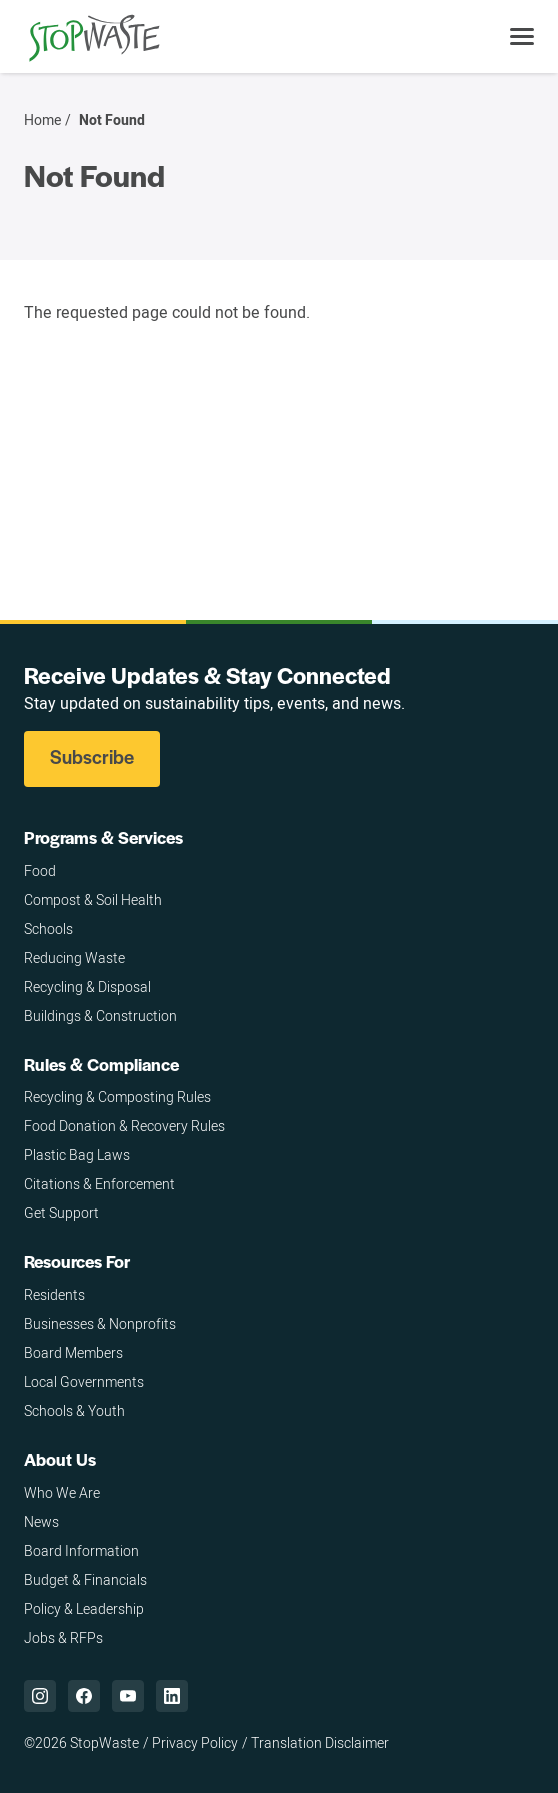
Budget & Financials (85, 1579)
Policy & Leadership (84, 1608)
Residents (54, 1294)
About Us (60, 1459)
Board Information (81, 1550)
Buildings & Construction (100, 1015)
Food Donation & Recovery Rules (124, 1125)
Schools (48, 928)
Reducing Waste (74, 957)
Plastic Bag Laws (77, 1154)
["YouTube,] (128, 1696)
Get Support (61, 1212)
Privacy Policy (195, 1742)
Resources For (77, 1261)
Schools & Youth (74, 1410)
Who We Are (62, 1492)
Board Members (73, 1352)
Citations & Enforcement (99, 1183)
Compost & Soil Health (93, 899)
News (41, 1521)
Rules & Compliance (101, 1064)
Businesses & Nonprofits (100, 1323)
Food (40, 870)
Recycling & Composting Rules (117, 1096)
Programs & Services (103, 837)
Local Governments (84, 1381)
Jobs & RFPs (63, 1637)
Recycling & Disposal (87, 986)
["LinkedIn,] (172, 1696)
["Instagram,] (40, 1696)
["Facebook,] (84, 1696)
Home (42, 120)
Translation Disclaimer (320, 1742)
